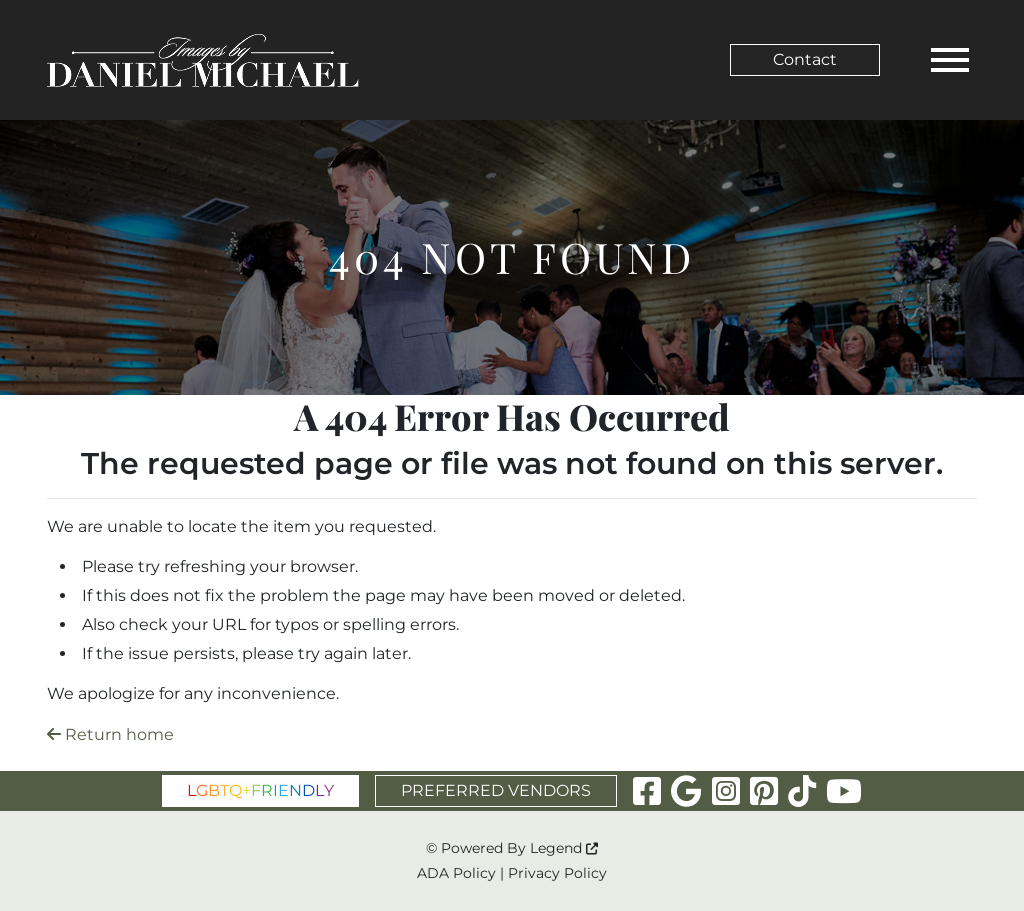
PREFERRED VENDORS (496, 790)
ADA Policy (456, 873)
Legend (564, 848)
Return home (110, 734)
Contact (805, 59)
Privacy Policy (557, 873)
